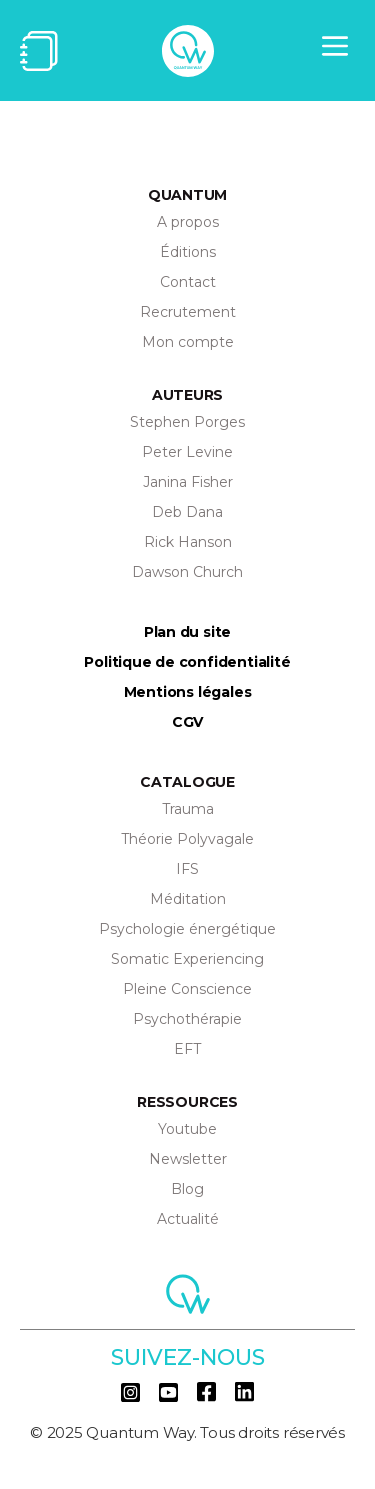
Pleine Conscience (187, 989)
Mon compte (188, 342)
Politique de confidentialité (187, 662)
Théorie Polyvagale (187, 839)
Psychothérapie (187, 1019)
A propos (188, 222)
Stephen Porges (187, 422)
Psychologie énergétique (187, 929)
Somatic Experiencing (187, 959)
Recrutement (188, 312)
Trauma (188, 809)
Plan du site (187, 632)
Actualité (188, 1219)
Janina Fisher (188, 482)
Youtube (187, 1129)
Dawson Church (187, 572)
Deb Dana (187, 512)
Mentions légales (188, 692)
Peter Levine (187, 452)
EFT (187, 1049)
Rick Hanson (188, 542)
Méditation (188, 899)
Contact (188, 282)
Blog (187, 1189)
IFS (187, 869)
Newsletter (188, 1159)
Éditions (188, 252)
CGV (187, 722)
